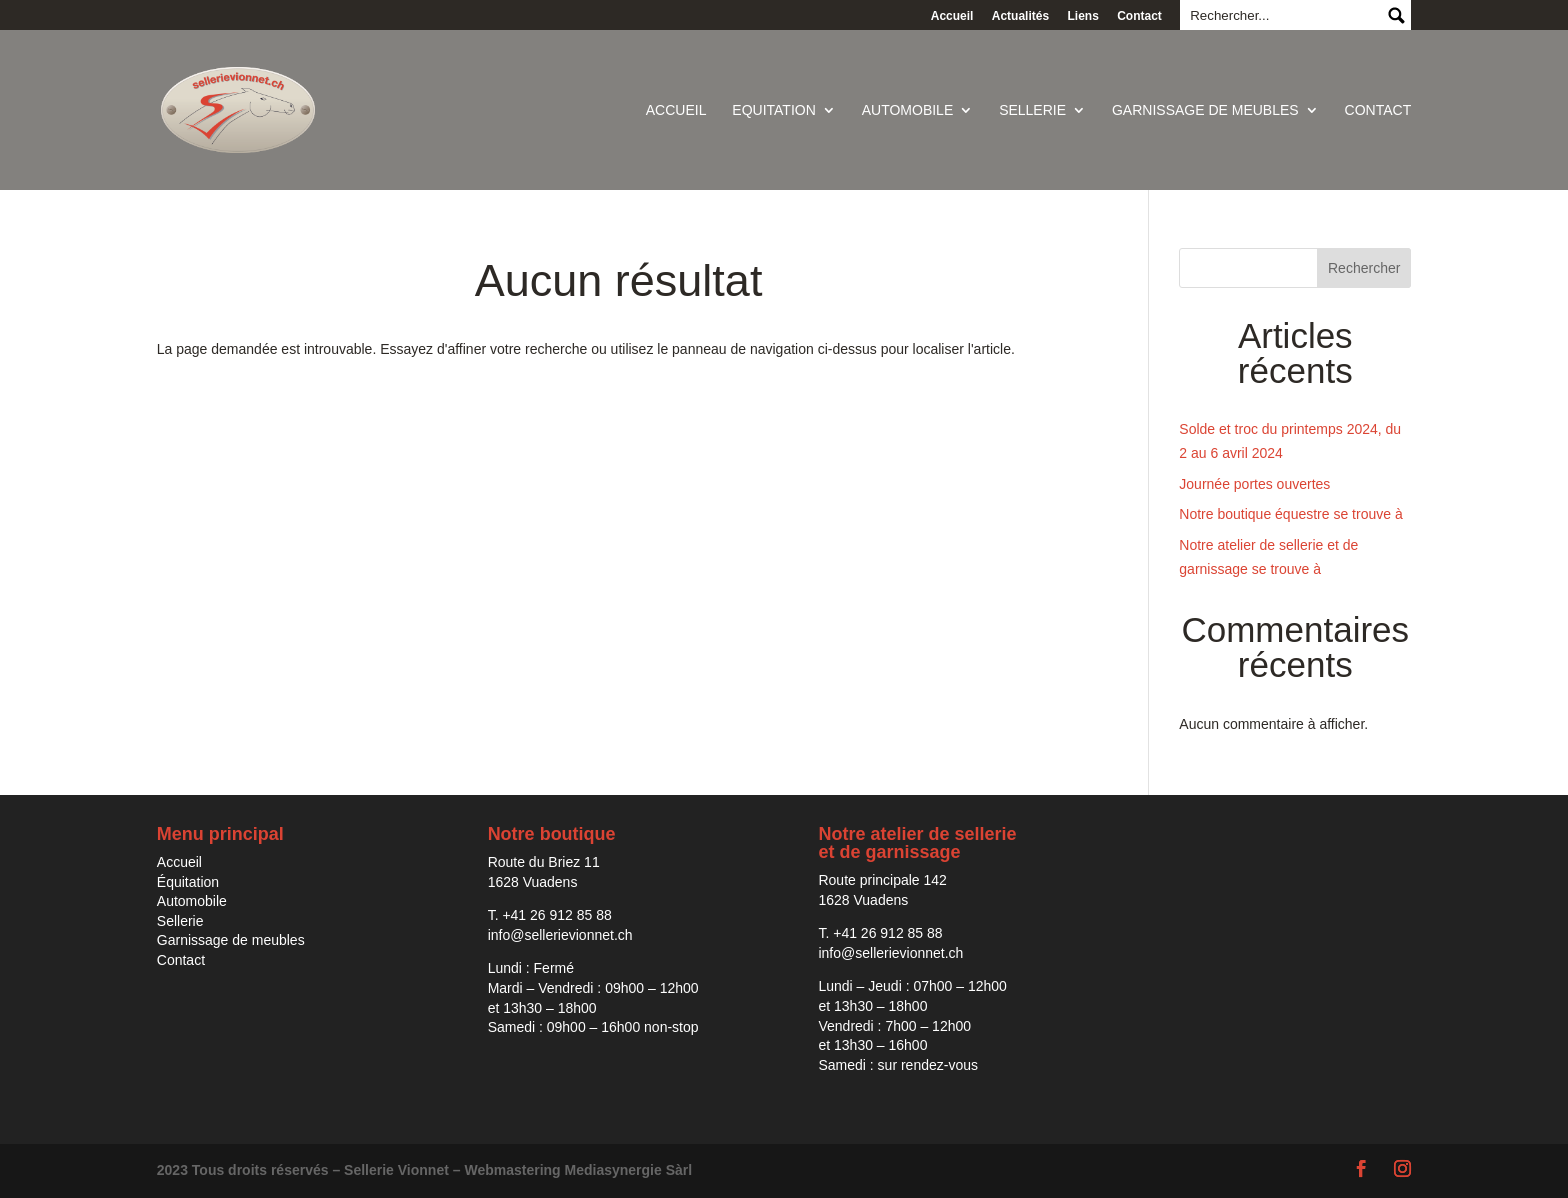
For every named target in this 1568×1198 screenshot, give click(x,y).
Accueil (952, 16)
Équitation (188, 882)
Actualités (1020, 16)
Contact (1139, 16)
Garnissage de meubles (1205, 110)
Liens (1082, 16)
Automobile (908, 110)
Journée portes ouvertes (1254, 484)
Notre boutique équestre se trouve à (1290, 514)
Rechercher (1364, 268)
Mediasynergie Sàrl (629, 1170)
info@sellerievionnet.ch (560, 935)
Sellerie (1032, 110)
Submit (1395, 15)
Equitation (773, 110)
